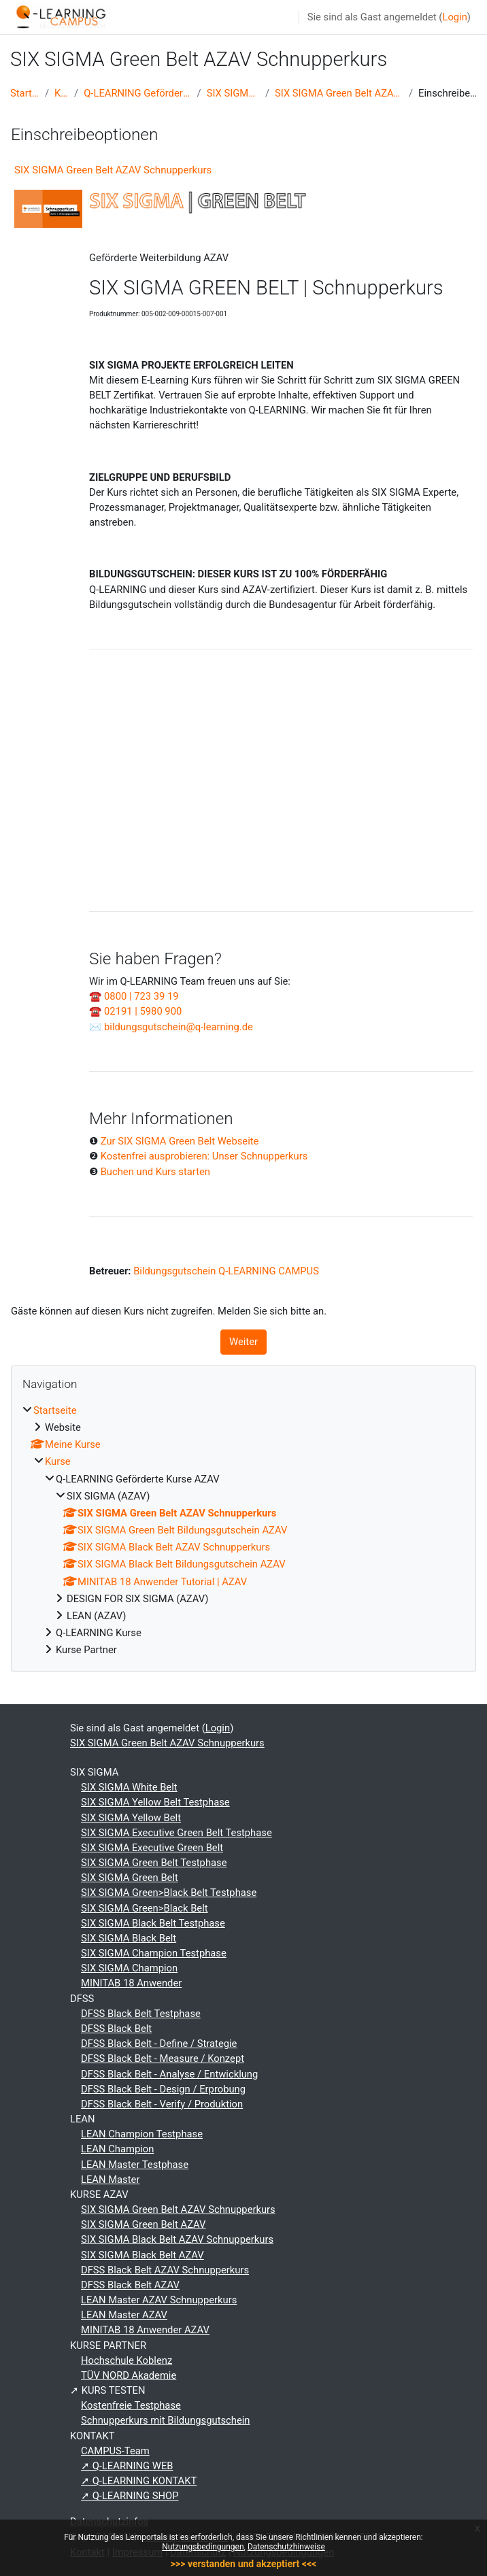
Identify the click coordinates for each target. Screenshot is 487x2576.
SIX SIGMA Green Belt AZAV (143, 2224)
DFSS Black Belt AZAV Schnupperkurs (165, 2270)
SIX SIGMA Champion (129, 1968)
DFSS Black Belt (116, 2028)
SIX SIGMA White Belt (129, 1787)
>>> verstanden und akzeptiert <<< (243, 2563)
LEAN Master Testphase (134, 2164)
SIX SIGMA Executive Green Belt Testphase (176, 1833)
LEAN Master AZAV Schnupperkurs (159, 2300)
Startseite (24, 93)
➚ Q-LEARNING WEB (127, 2466)
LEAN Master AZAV (124, 2315)
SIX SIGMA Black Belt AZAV (142, 2255)
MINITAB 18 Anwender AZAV (145, 2330)
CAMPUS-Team (115, 2451)
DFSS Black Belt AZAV (130, 2285)
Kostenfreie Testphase (131, 2405)
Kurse (61, 93)
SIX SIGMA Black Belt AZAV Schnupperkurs (177, 2239)
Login (454, 17)
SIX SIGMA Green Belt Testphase (154, 1863)
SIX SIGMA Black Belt (128, 1938)
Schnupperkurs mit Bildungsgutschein (165, 2420)
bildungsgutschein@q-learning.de (178, 1027)
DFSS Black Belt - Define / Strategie (159, 2043)
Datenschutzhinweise (286, 2547)
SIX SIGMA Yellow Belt (131, 1818)
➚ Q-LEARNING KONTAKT (139, 2481)
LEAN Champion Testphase (142, 2134)
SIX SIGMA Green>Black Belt (144, 1908)
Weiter (243, 1342)
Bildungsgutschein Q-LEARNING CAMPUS (226, 1271)
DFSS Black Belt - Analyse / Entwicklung (169, 2074)
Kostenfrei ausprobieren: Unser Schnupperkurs (204, 1156)
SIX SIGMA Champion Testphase (153, 1953)
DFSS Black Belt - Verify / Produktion (162, 2104)
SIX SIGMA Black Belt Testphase (153, 1923)
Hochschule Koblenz (126, 2360)
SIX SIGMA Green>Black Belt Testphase (168, 1892)
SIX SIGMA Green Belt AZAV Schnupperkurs (339, 93)
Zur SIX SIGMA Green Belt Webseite (180, 1141)
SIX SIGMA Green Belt (129, 1877)
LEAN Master (110, 2179)
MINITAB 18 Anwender (131, 1983)
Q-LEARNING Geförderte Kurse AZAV (137, 93)
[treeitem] (243, 1530)
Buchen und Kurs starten (155, 1172)
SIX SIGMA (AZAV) (233, 93)
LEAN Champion (117, 2149)
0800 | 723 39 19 (141, 996)
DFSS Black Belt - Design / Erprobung (163, 2089)
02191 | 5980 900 (143, 1011)
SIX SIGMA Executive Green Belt (152, 1848)
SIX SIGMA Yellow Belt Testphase (155, 1802)
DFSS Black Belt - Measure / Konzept (162, 2058)
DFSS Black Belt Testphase (141, 2013)
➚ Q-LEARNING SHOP (130, 2496)
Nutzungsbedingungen (203, 2547)
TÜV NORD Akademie (128, 2375)
